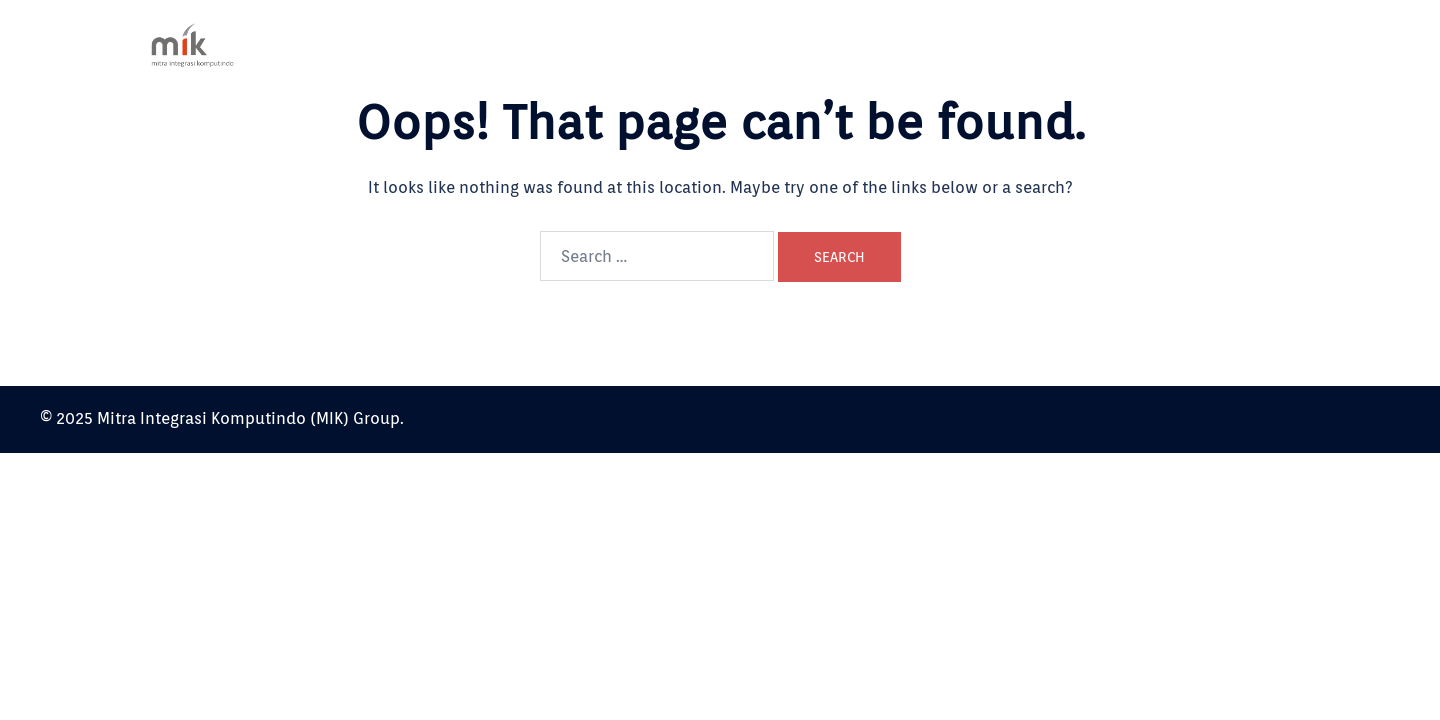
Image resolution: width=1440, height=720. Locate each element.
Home (855, 44)
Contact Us (1209, 44)
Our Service (1030, 44)
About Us (933, 44)
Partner (1120, 44)
